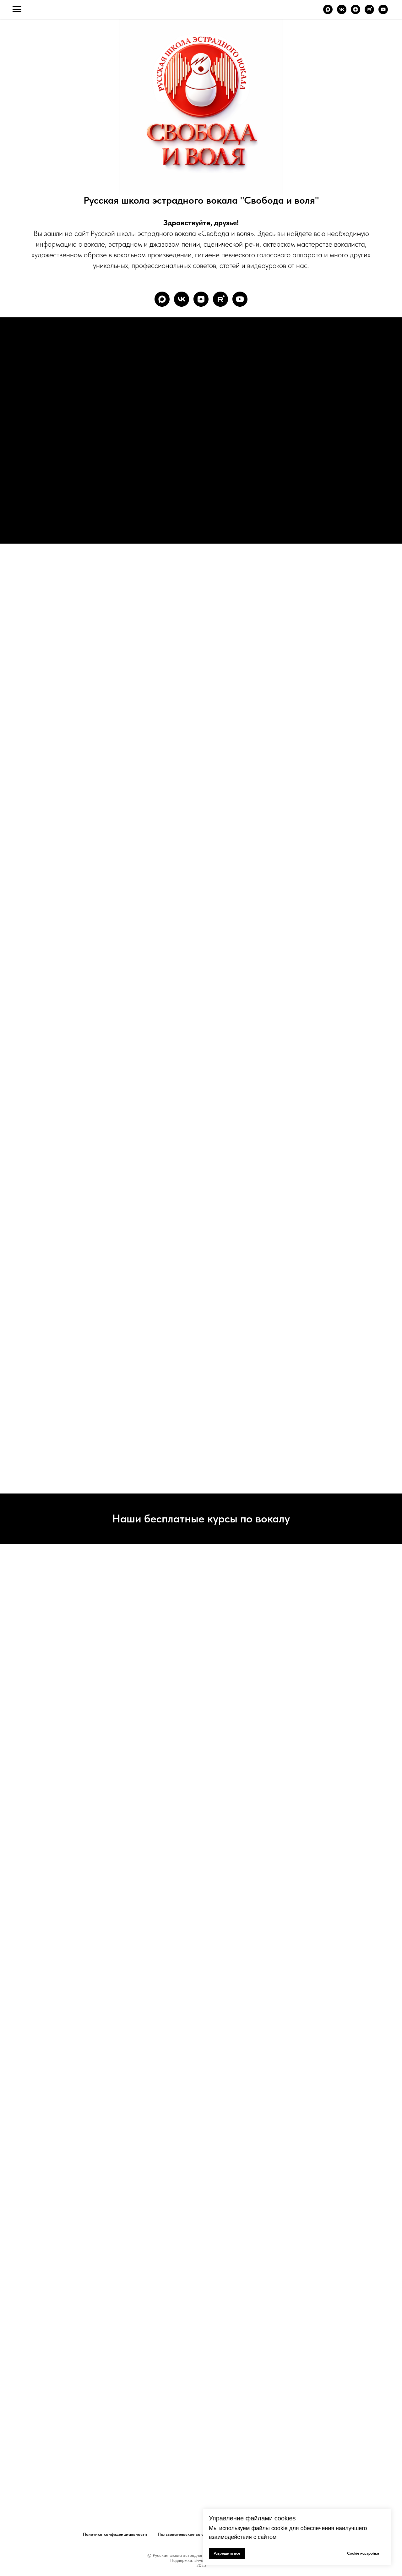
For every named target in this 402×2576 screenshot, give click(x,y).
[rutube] (369, 12)
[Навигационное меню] (17, 9)
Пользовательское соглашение (189, 2534)
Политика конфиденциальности (115, 2534)
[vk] (341, 12)
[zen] (355, 12)
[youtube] (383, 12)
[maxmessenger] (328, 12)
